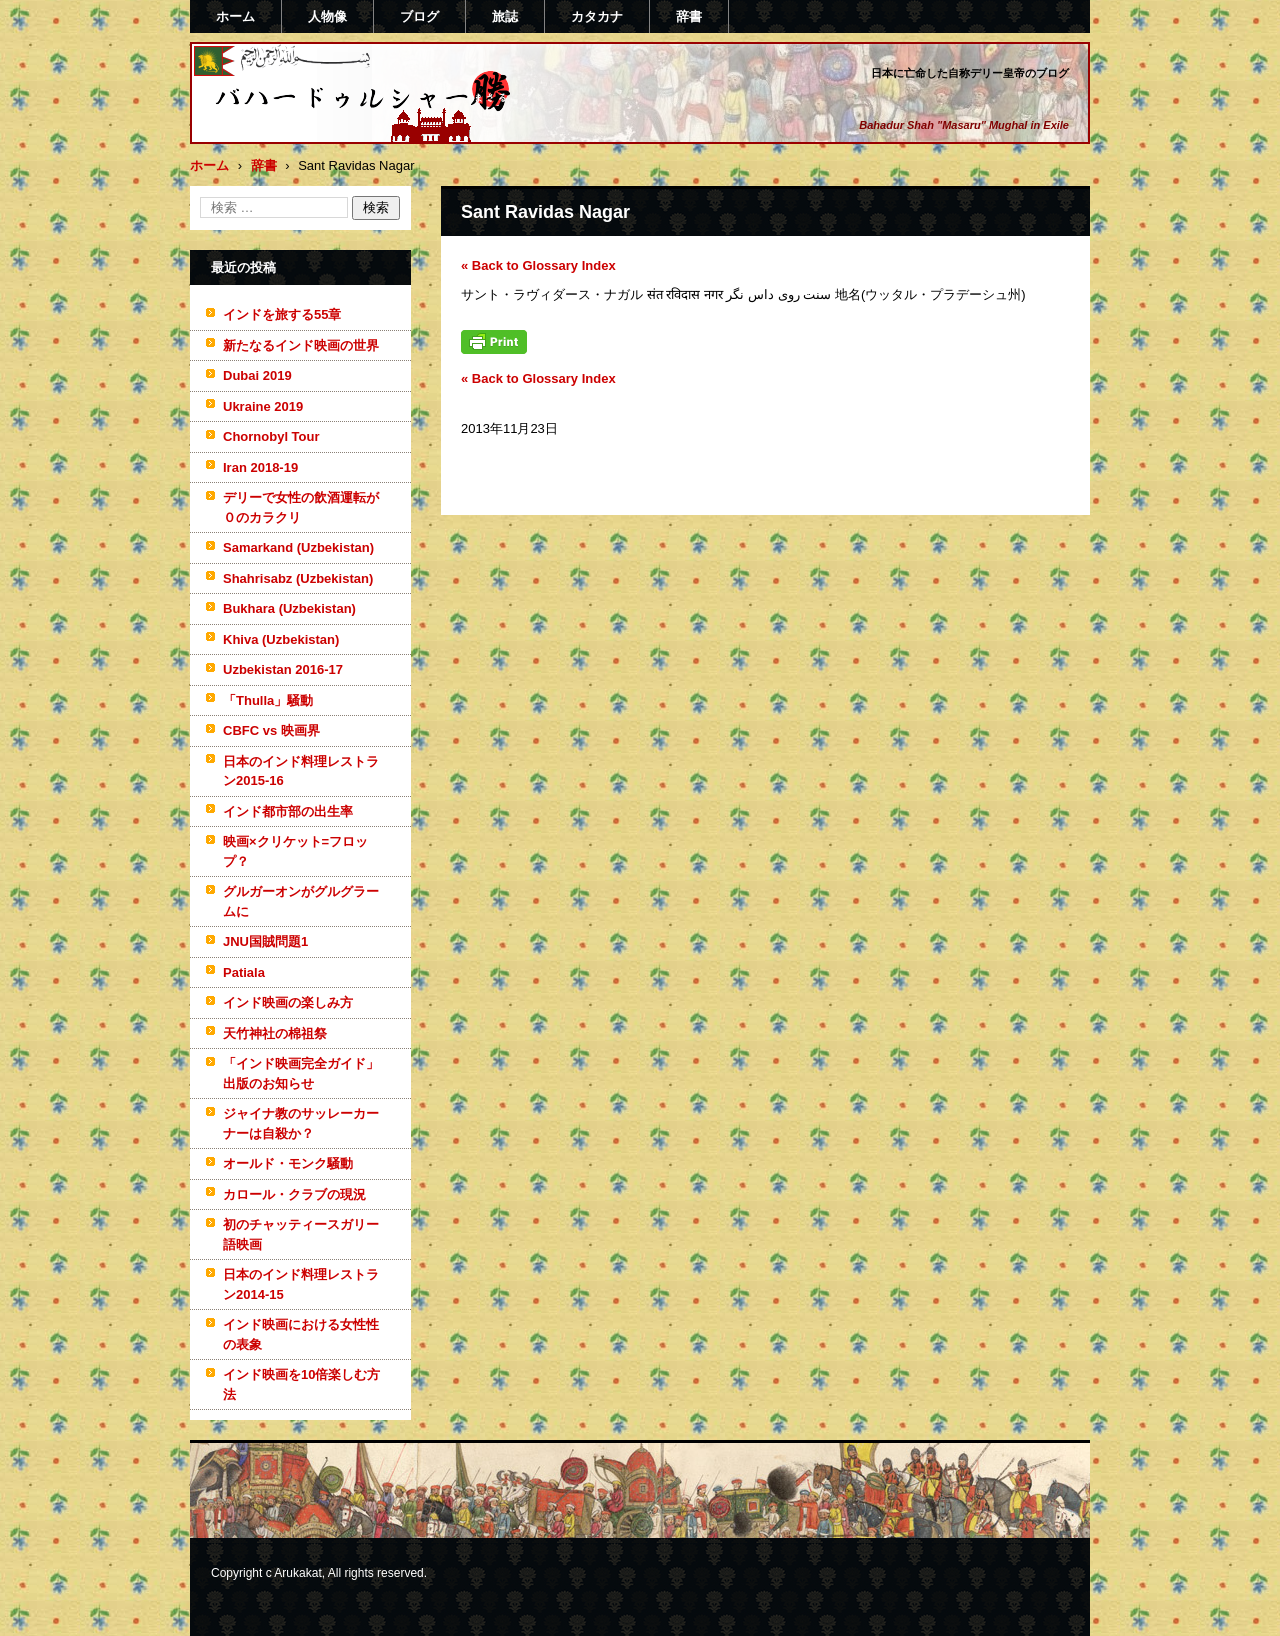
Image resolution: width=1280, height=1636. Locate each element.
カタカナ (597, 16)
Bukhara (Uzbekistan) (289, 608)
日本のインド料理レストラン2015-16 (301, 771)
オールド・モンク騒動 (288, 1163)
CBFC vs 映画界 (271, 730)
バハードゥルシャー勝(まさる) (336, 133)
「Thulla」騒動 (268, 700)
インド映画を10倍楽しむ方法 (301, 1384)
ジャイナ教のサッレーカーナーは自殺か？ (301, 1123)
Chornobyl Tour (271, 436)
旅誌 (505, 16)
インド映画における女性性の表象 (301, 1334)
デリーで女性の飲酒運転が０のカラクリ (301, 507)
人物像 (327, 16)
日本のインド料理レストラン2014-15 (301, 1284)
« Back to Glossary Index (538, 265)
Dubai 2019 (257, 375)
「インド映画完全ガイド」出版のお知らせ (301, 1073)
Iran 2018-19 (260, 467)
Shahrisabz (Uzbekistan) (298, 578)
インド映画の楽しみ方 (288, 1002)
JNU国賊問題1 (265, 941)
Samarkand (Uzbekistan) (298, 547)
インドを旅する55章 (282, 314)
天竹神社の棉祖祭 (275, 1033)
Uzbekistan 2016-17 (283, 669)
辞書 (689, 16)
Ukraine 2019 (263, 406)
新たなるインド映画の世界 (301, 345)
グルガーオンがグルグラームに (301, 901)
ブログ (419, 16)
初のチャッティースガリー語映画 (301, 1234)
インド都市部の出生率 (288, 811)
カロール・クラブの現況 (294, 1194)
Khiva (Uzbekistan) (281, 639)
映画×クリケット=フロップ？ (295, 851)
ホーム (235, 16)
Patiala (244, 972)
